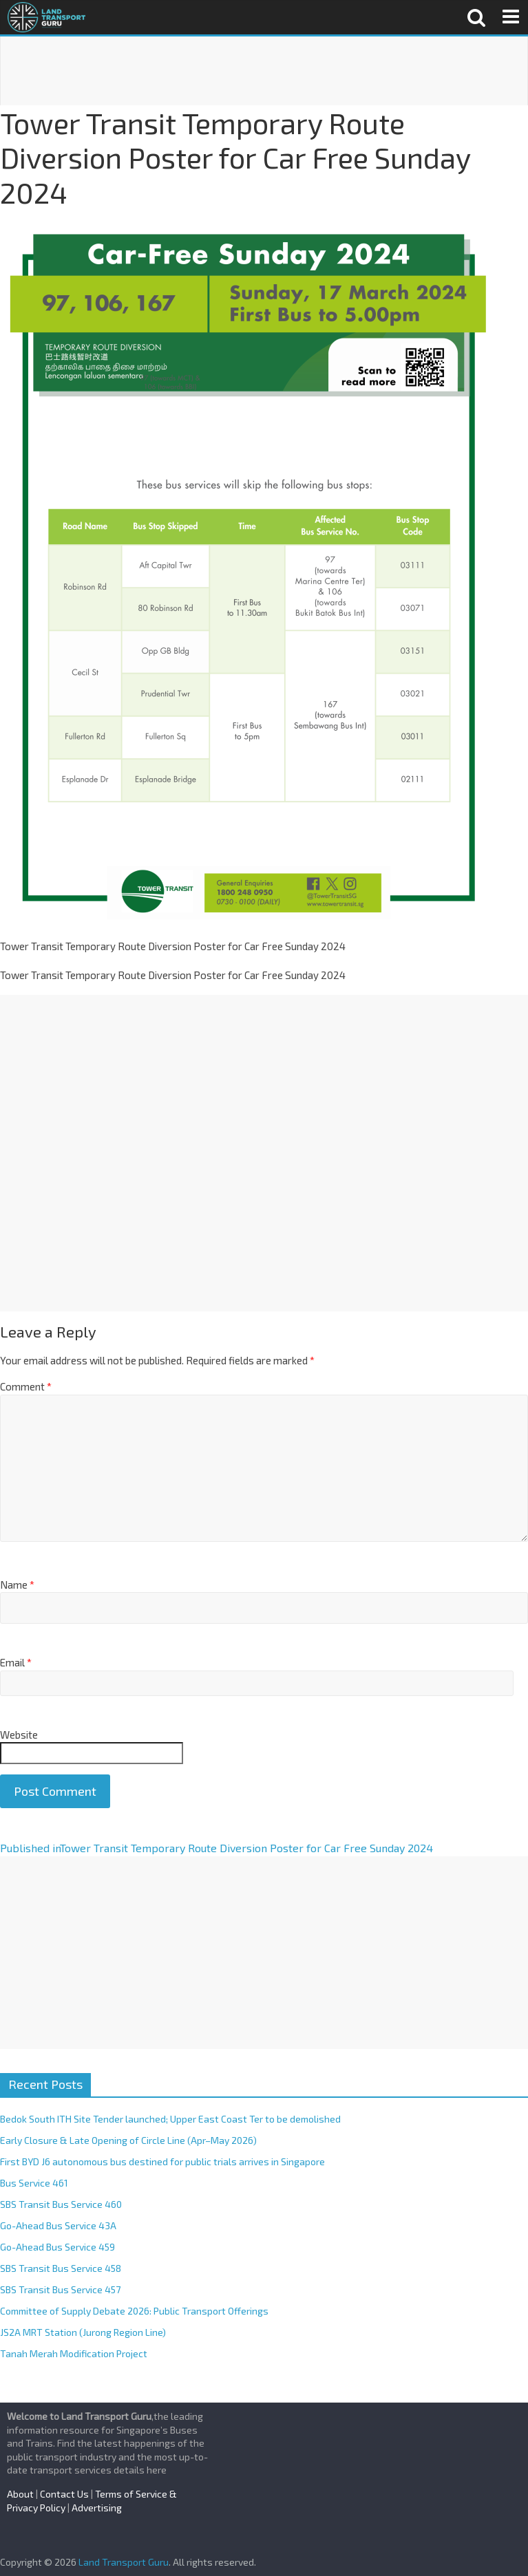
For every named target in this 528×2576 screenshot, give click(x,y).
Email (16, 1662)
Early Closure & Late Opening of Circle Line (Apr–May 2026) (128, 2140)
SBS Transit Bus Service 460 (61, 2204)
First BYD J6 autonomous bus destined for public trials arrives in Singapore (162, 2161)
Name (17, 1584)
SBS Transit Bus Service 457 (60, 2289)
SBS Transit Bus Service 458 (60, 2268)
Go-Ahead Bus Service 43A (58, 2225)
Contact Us (64, 2494)
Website (19, 1734)
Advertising (97, 2507)
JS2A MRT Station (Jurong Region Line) (83, 2332)
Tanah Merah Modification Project (73, 2353)
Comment (26, 1386)
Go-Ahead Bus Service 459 (57, 2247)
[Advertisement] (264, 70)
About (20, 2494)
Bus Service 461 (34, 2183)
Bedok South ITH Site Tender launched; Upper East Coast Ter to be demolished (170, 2119)
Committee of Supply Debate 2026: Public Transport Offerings (134, 2311)
